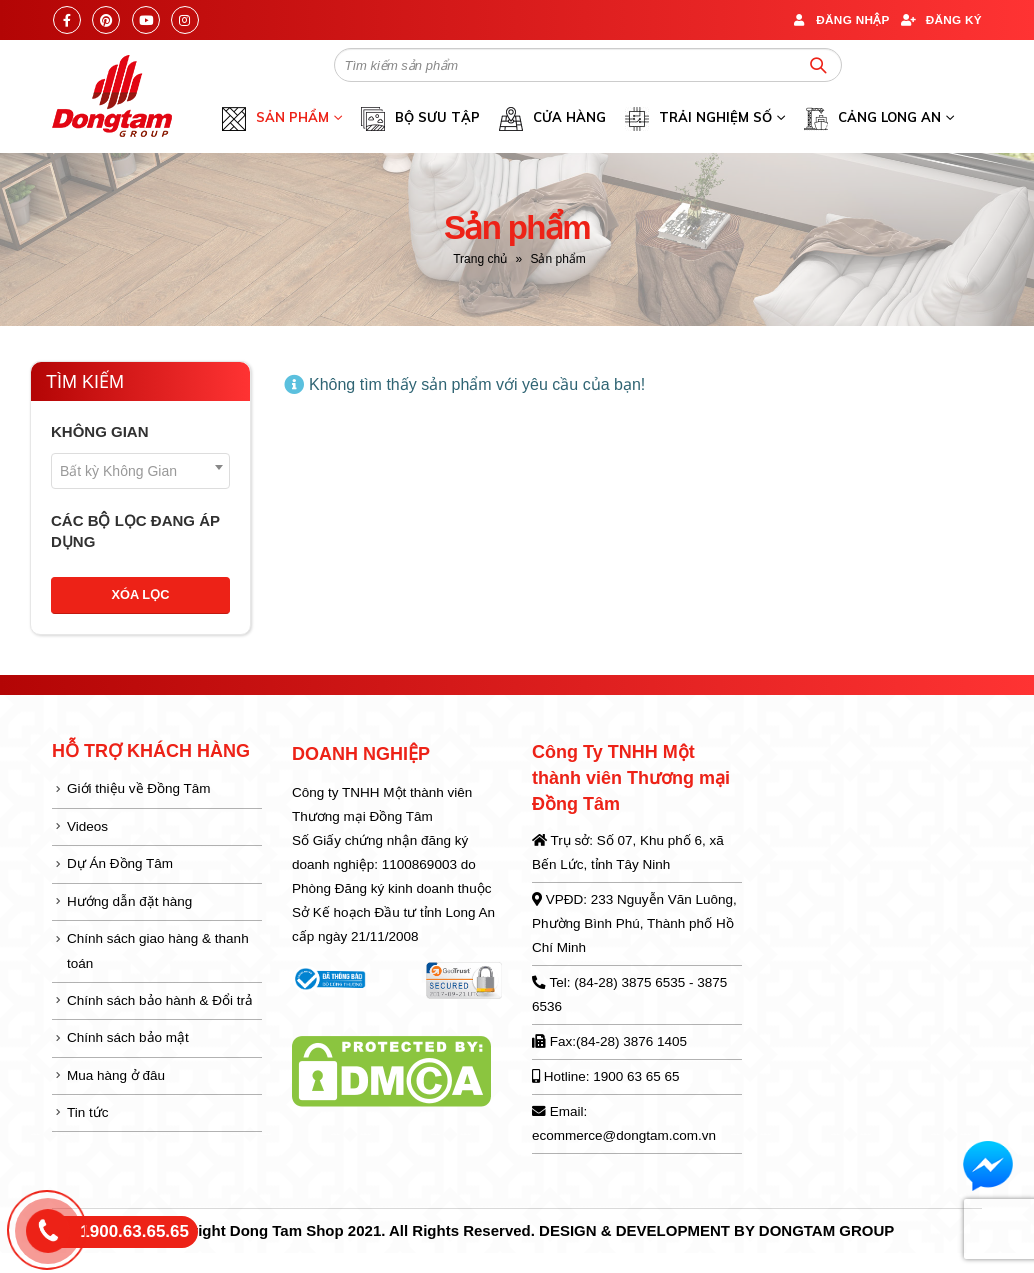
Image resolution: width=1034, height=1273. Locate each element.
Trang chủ (480, 259)
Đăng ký (941, 19)
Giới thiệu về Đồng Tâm (139, 788)
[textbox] (140, 471)
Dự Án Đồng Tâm (120, 863)
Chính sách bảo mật (128, 1037)
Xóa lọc (141, 594)
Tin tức (88, 1112)
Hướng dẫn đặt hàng (129, 901)
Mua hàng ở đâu (116, 1075)
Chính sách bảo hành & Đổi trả (160, 1000)
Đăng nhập (839, 19)
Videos (87, 826)
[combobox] (140, 471)
